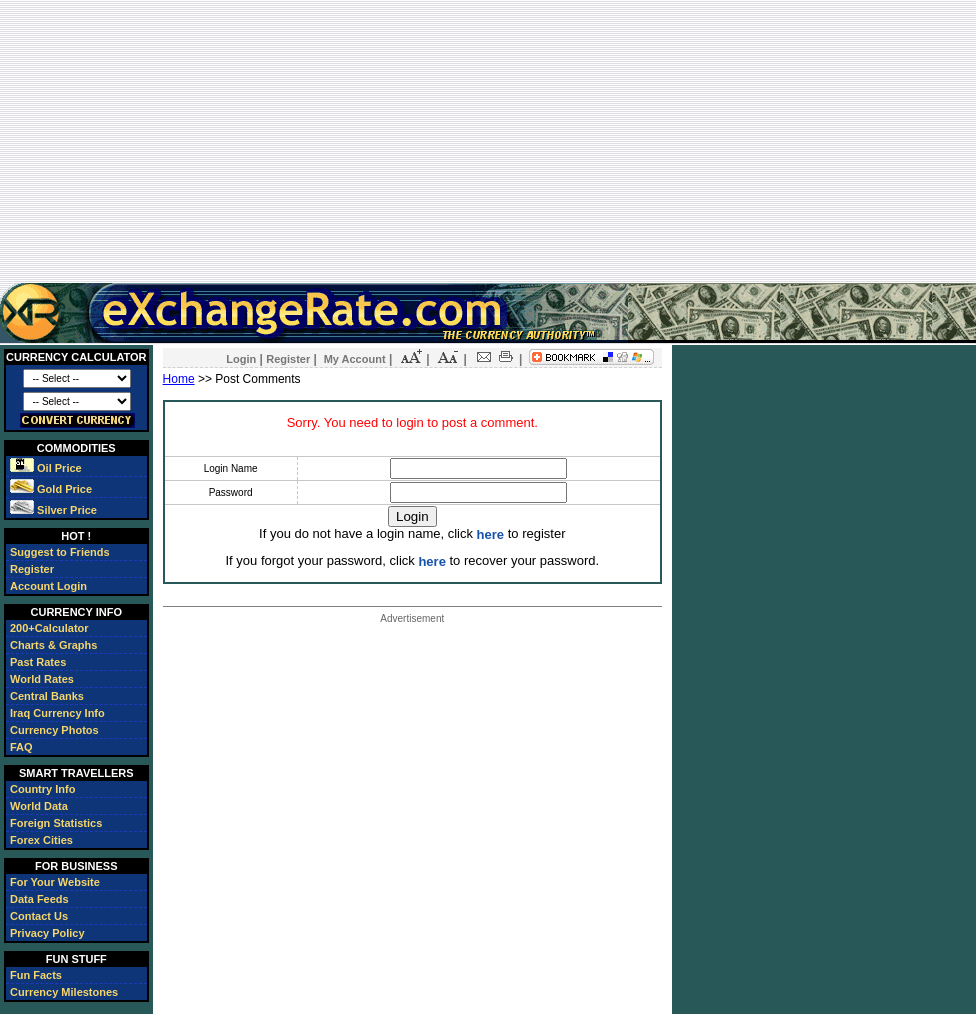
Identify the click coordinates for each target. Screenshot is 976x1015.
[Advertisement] (488, 141)
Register (32, 569)
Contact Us (39, 916)
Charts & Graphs (53, 645)
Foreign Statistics (56, 823)
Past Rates (38, 662)
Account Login (48, 586)
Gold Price (51, 489)
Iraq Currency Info (57, 713)
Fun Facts (36, 975)
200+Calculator (49, 628)
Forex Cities (41, 840)
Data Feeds (39, 899)
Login (241, 359)
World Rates (42, 679)
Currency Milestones (64, 992)
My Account (355, 359)
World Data (39, 806)
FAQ (21, 747)
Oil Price (46, 468)
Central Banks (47, 696)
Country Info (42, 789)
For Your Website (55, 882)
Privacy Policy (47, 933)
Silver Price (53, 510)
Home (179, 379)
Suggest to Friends (60, 552)
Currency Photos (54, 730)
